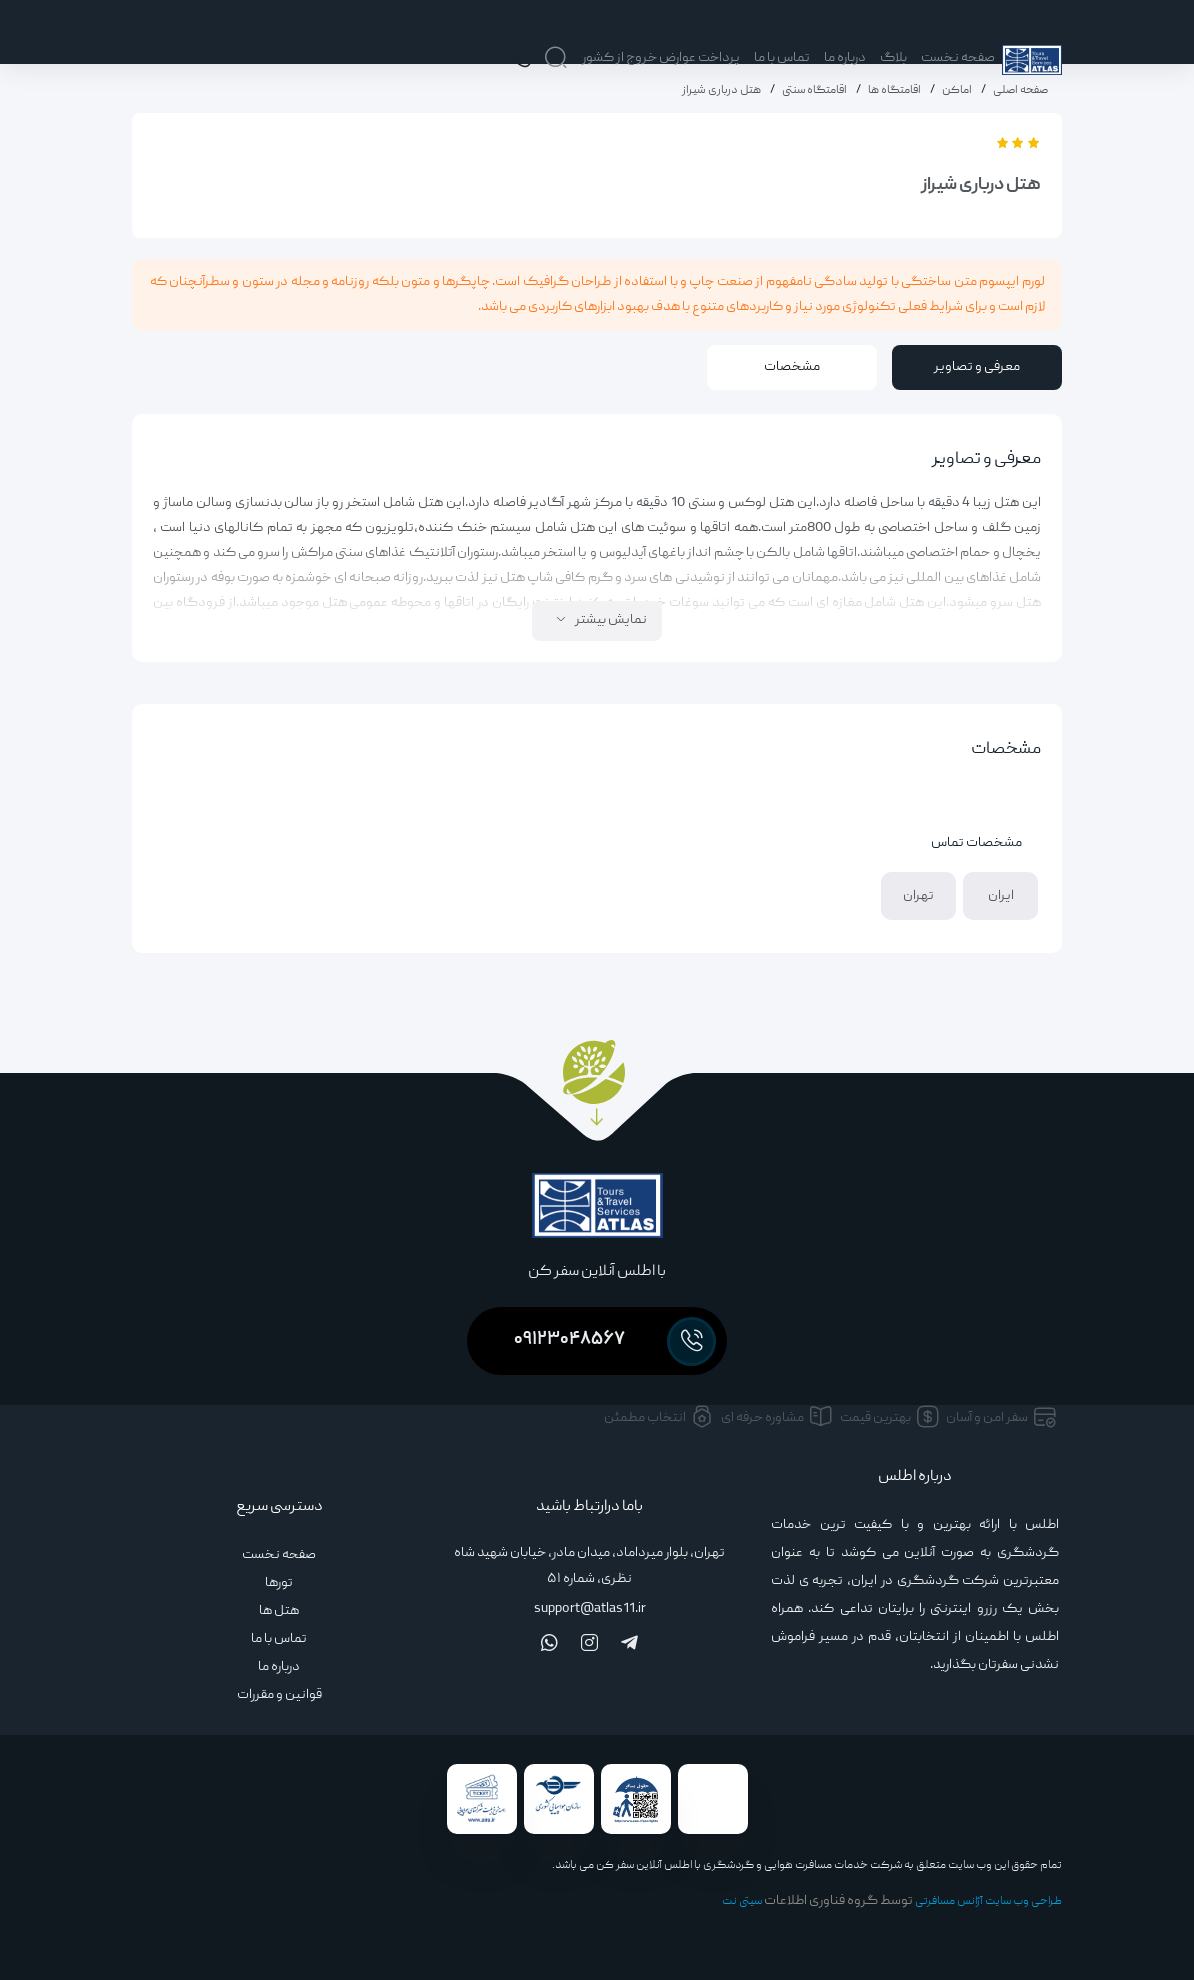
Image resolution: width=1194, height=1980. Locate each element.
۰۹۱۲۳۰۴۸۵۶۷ (613, 1341)
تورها (279, 1583)
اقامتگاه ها (894, 90)
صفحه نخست (958, 58)
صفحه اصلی (1020, 90)
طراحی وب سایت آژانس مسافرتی (988, 1901)
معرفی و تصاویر (977, 367)
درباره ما (845, 58)
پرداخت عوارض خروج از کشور (661, 58)
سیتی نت (742, 1901)
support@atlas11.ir (590, 1609)
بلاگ (893, 58)
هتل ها (279, 1611)
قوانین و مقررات (279, 1695)
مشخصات (792, 367)
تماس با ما (782, 58)
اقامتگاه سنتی (814, 90)
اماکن (957, 90)
